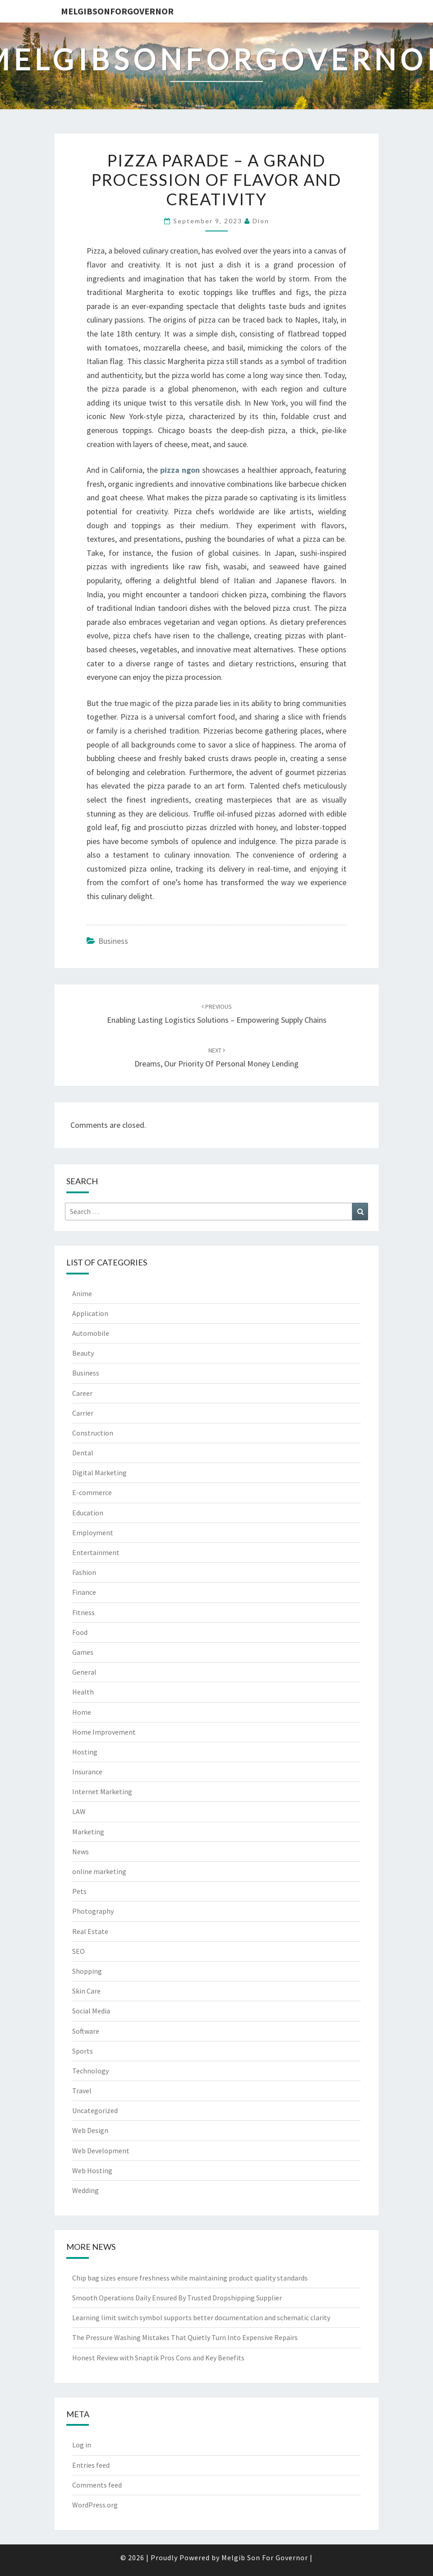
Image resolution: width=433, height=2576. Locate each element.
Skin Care (86, 1990)
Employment (92, 1532)
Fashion (84, 1572)
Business (113, 941)
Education (87, 1512)
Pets (79, 1891)
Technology (90, 2070)
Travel (82, 2090)
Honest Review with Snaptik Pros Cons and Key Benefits (158, 2357)
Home (81, 1712)
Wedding (85, 2190)
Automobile (90, 1333)
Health (83, 1691)
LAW (79, 1811)
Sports (82, 2050)
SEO (78, 1951)
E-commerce (92, 1492)
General (84, 1671)
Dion (261, 221)
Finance (84, 1592)
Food (80, 1632)
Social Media (91, 2010)
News (80, 1851)
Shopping (87, 1971)
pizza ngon (180, 470)
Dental (82, 1452)
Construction (92, 1432)
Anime (82, 1293)
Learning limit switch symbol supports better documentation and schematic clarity (201, 2317)
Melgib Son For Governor (264, 2557)
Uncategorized (95, 2110)
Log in (81, 2444)
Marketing (88, 1831)
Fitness (83, 1612)
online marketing (99, 1871)
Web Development (100, 2150)
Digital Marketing (99, 1472)
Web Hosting (92, 2170)
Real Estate (90, 1931)
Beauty (83, 1352)
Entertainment (96, 1552)
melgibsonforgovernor (117, 11)
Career (82, 1393)
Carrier (82, 1412)
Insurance (87, 1771)
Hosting (84, 1751)
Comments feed (97, 2484)
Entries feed (91, 2465)
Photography (93, 1911)
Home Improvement (104, 1731)
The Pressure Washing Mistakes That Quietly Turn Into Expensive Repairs (185, 2337)
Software (85, 2031)
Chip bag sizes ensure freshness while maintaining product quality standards (190, 2277)
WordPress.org (95, 2504)
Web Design (90, 2130)
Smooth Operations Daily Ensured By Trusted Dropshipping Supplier (177, 2297)
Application (90, 1313)
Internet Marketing (102, 1791)
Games (82, 1652)
